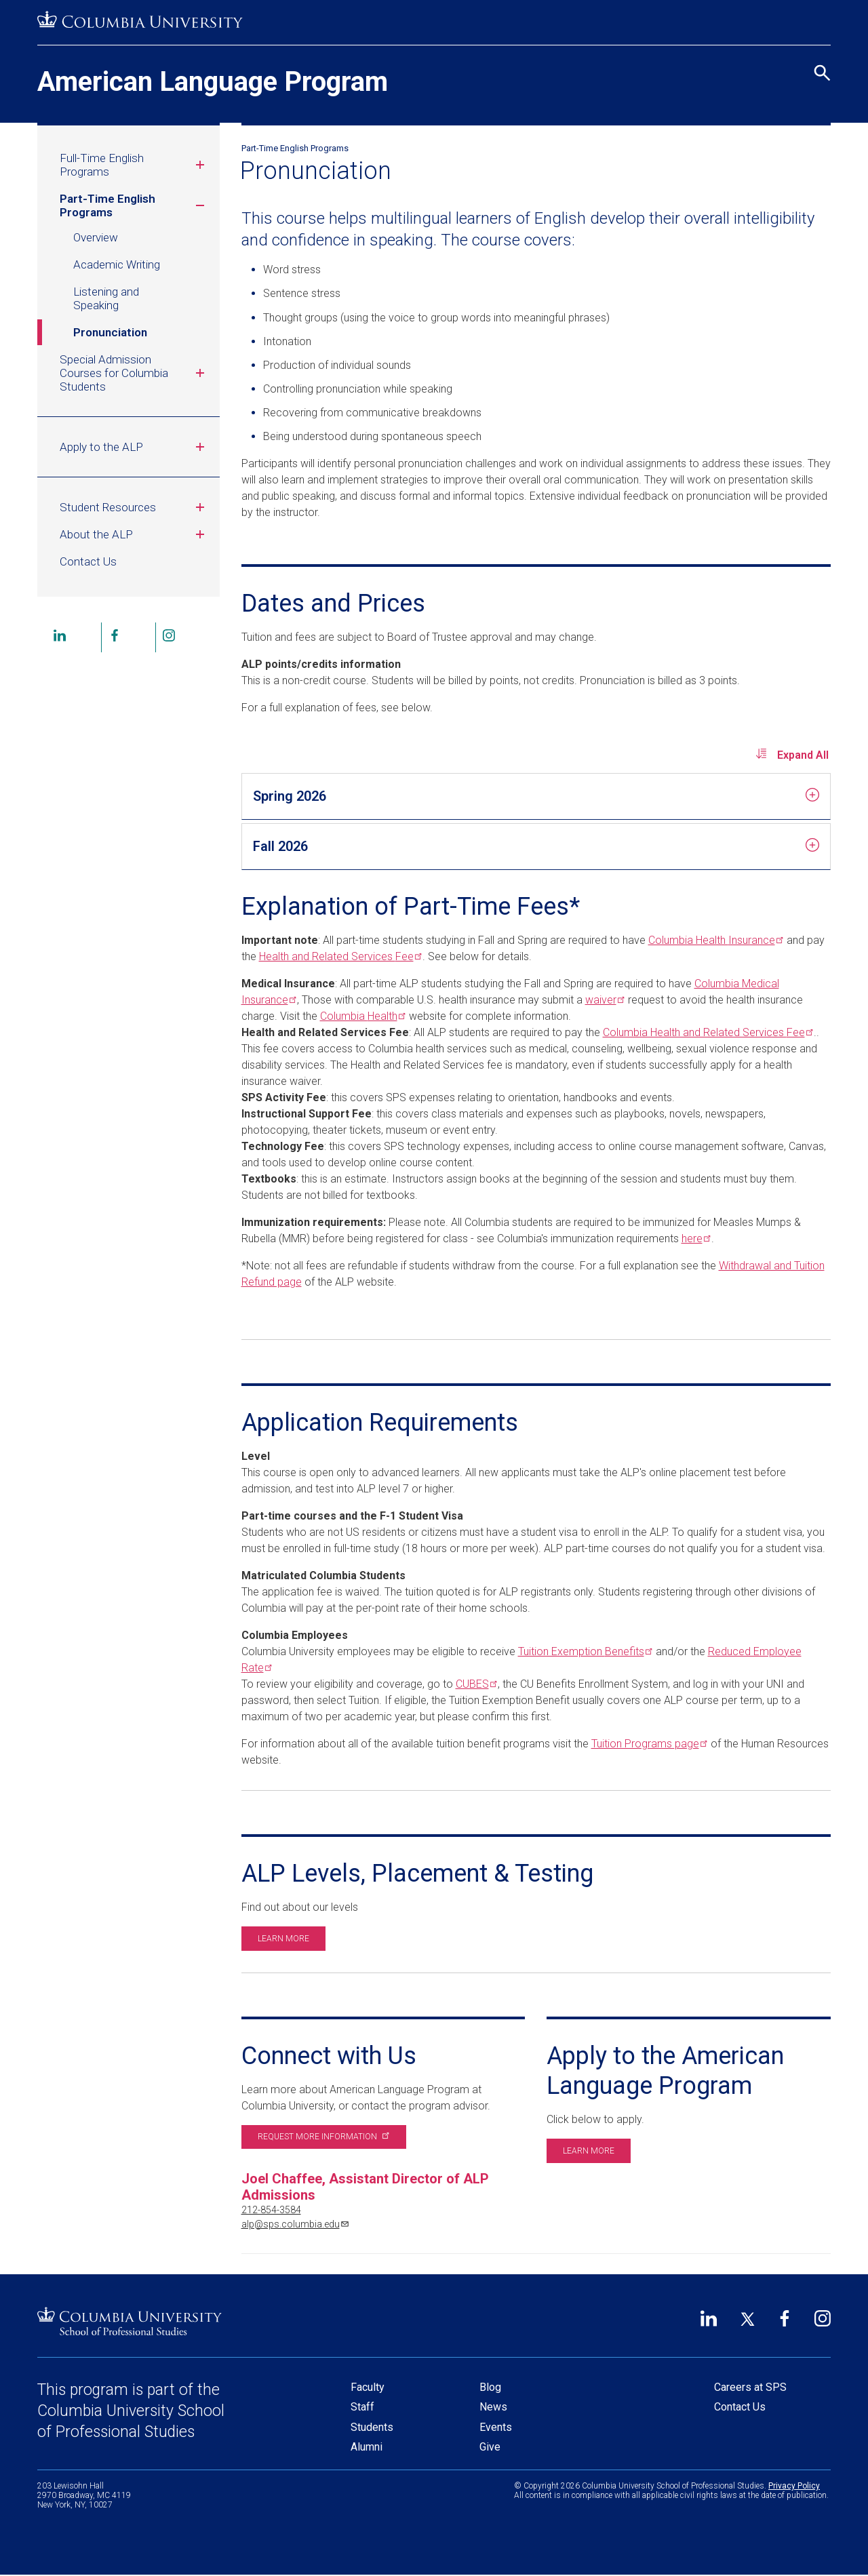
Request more (322, 2136)
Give (489, 2446)
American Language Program (212, 82)
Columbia (361, 1016)
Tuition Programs (648, 1743)
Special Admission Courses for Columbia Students (134, 373)
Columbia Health (714, 940)
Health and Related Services (339, 956)
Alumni (366, 2446)
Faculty (367, 2387)
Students (372, 2427)
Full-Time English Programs (134, 164)
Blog (490, 2387)
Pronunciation (110, 332)
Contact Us (88, 561)
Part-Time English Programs (134, 205)
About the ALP (134, 534)
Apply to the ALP (134, 447)
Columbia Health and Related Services (707, 1032)
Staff (362, 2406)
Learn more (283, 1938)
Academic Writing (116, 264)
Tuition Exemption (584, 1651)
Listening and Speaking (106, 298)
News (493, 2406)
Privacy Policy (794, 2486)
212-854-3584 (271, 2209)
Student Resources (134, 507)
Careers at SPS (750, 2387)
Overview (95, 237)
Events (495, 2427)
